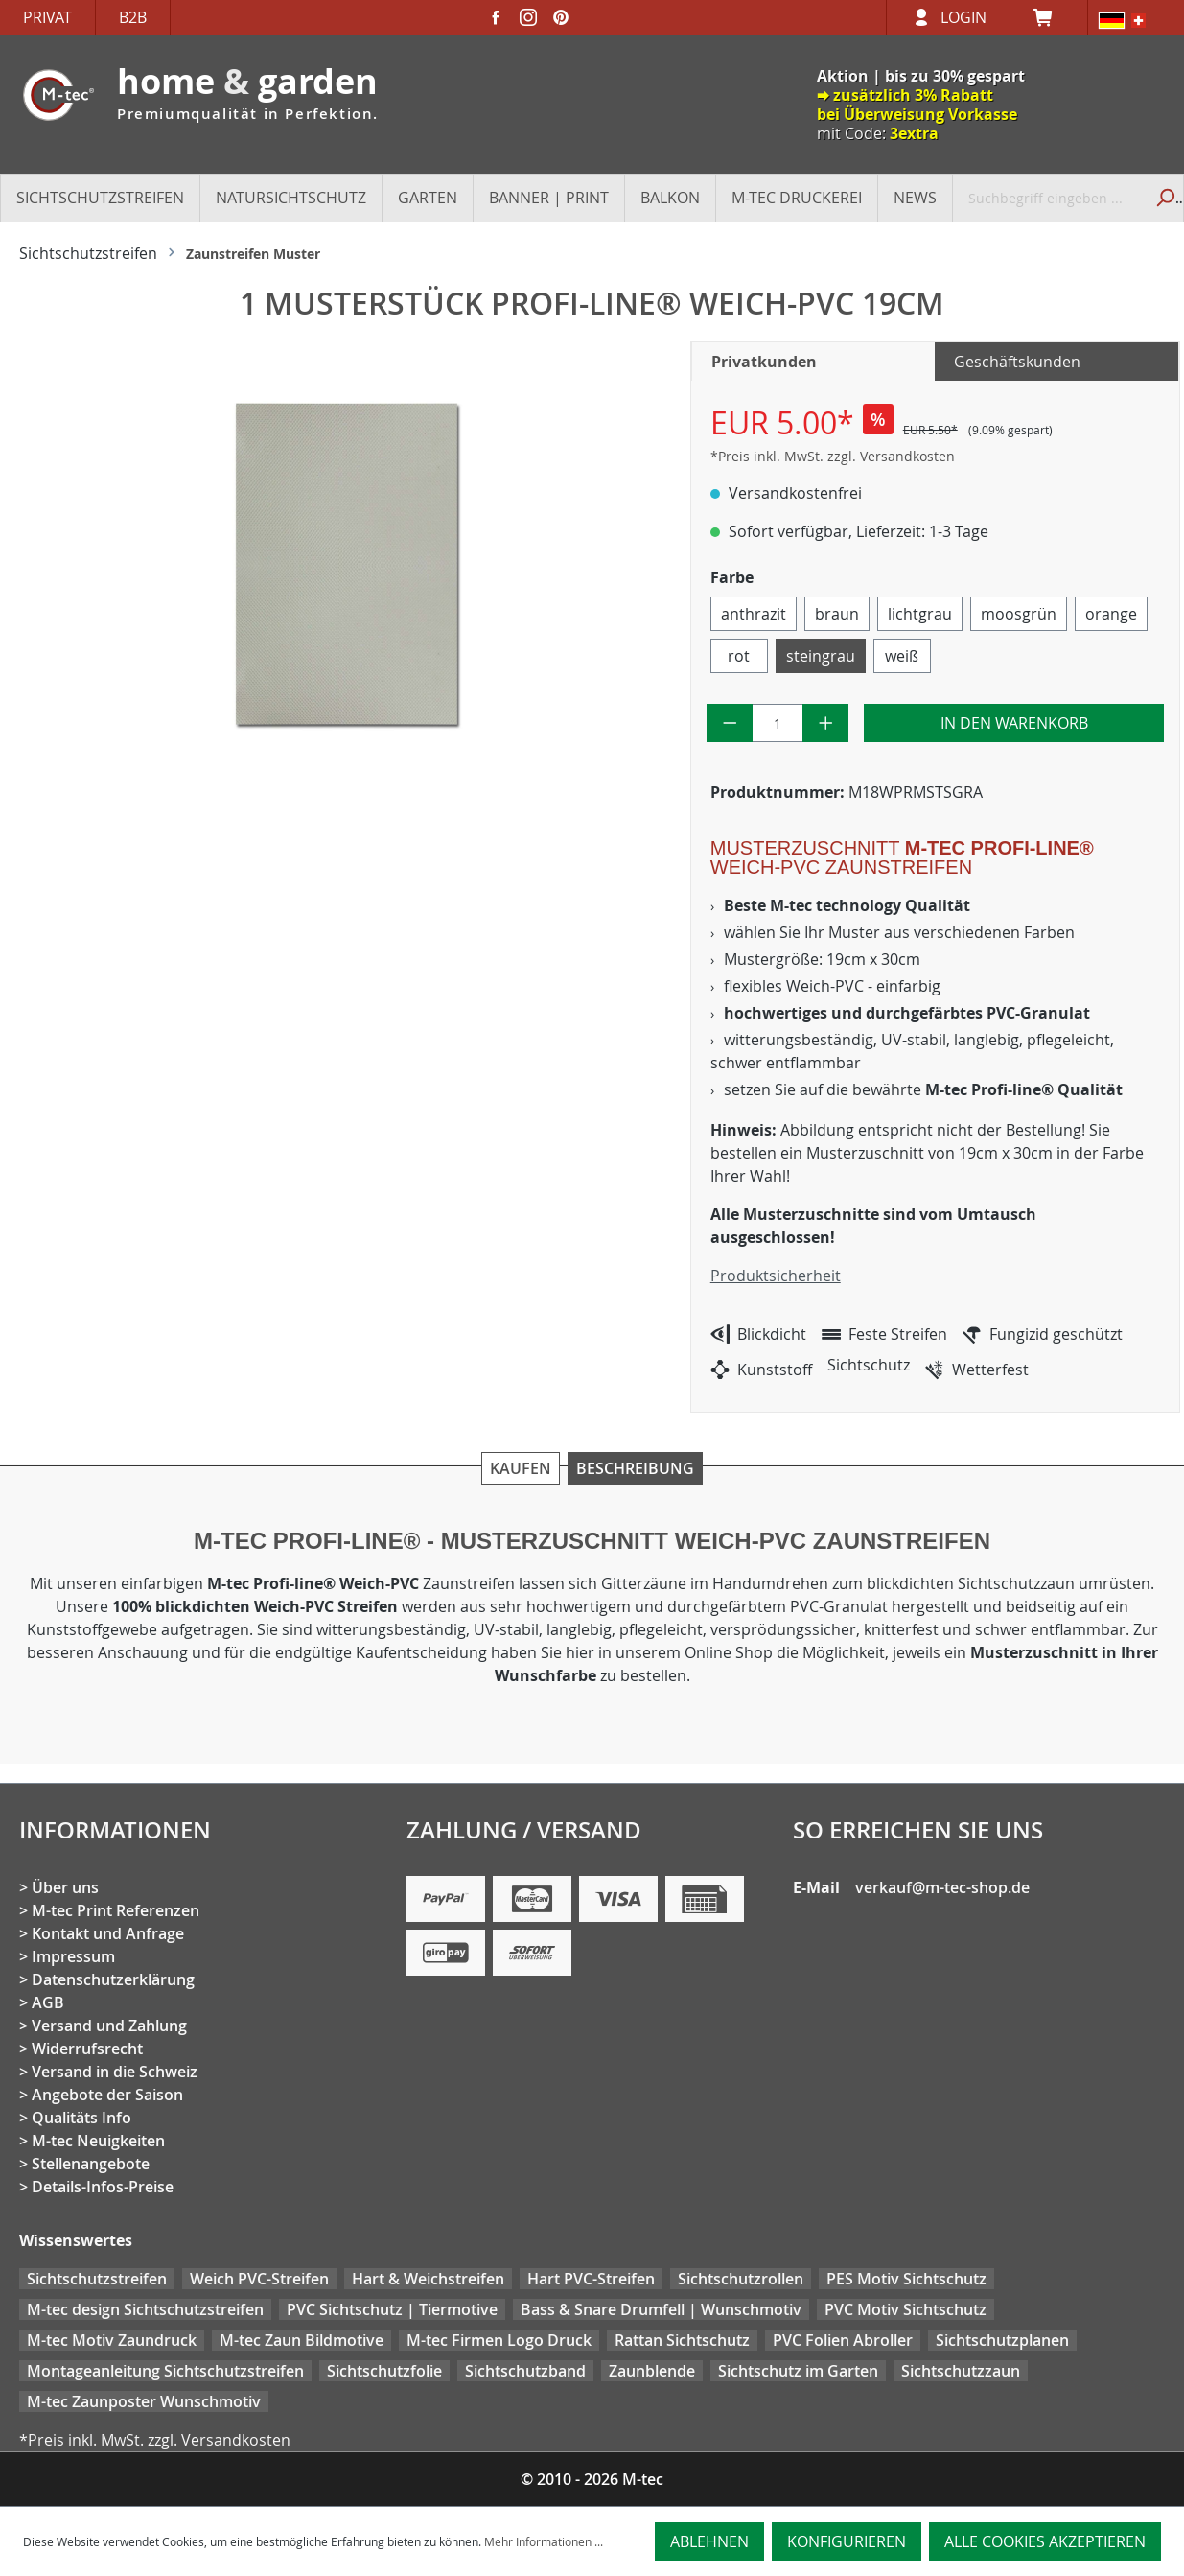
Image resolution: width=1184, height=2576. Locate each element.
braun (837, 613)
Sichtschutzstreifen (97, 2278)
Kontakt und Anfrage (108, 1933)
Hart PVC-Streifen (591, 2278)
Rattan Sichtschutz (682, 2340)
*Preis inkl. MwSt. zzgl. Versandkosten (832, 456)
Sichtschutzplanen (1002, 2340)
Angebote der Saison (107, 2094)
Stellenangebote (91, 2163)
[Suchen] (1163, 198)
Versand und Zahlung (109, 2025)
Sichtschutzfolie (384, 2370)
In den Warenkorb (1014, 723)
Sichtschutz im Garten (798, 2370)
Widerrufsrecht (87, 2048)
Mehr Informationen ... (543, 2541)
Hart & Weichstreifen (428, 2278)
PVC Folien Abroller (843, 2340)
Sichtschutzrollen (740, 2278)
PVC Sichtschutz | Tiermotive (392, 2309)
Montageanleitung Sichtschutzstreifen (165, 2370)
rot (739, 656)
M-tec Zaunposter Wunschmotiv (144, 2401)
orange (1111, 613)
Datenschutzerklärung (113, 1979)
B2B (133, 17)
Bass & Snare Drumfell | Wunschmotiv (661, 2309)
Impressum (73, 1956)
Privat (47, 17)
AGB (48, 2002)
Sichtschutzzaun (960, 2370)
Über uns (65, 1887)
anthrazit (753, 613)
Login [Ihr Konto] (963, 17)
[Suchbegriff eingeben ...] (1048, 198)
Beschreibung (635, 1468)
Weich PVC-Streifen (259, 2278)
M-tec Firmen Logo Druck (499, 2340)
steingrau (820, 656)
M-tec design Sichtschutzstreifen (145, 2309)
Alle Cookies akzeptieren (1045, 2541)
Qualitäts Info (81, 2117)
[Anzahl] (777, 723)
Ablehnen (709, 2541)
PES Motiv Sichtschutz (906, 2278)
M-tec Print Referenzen (115, 1910)
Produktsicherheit (775, 1275)
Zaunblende (652, 2370)
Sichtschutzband (525, 2370)
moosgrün (1018, 613)
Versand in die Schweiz (114, 2071)
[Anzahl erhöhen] (825, 723)
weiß (901, 656)
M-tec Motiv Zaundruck (112, 2340)
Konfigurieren (846, 2541)
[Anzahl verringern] (730, 723)
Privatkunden (764, 361)
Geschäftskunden (1017, 361)
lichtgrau (920, 613)
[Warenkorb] (1048, 17)
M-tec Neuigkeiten (98, 2140)
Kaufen (520, 1468)
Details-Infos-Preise (103, 2186)
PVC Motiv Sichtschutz (905, 2309)
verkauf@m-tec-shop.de (942, 1887)
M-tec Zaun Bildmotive (301, 2340)
